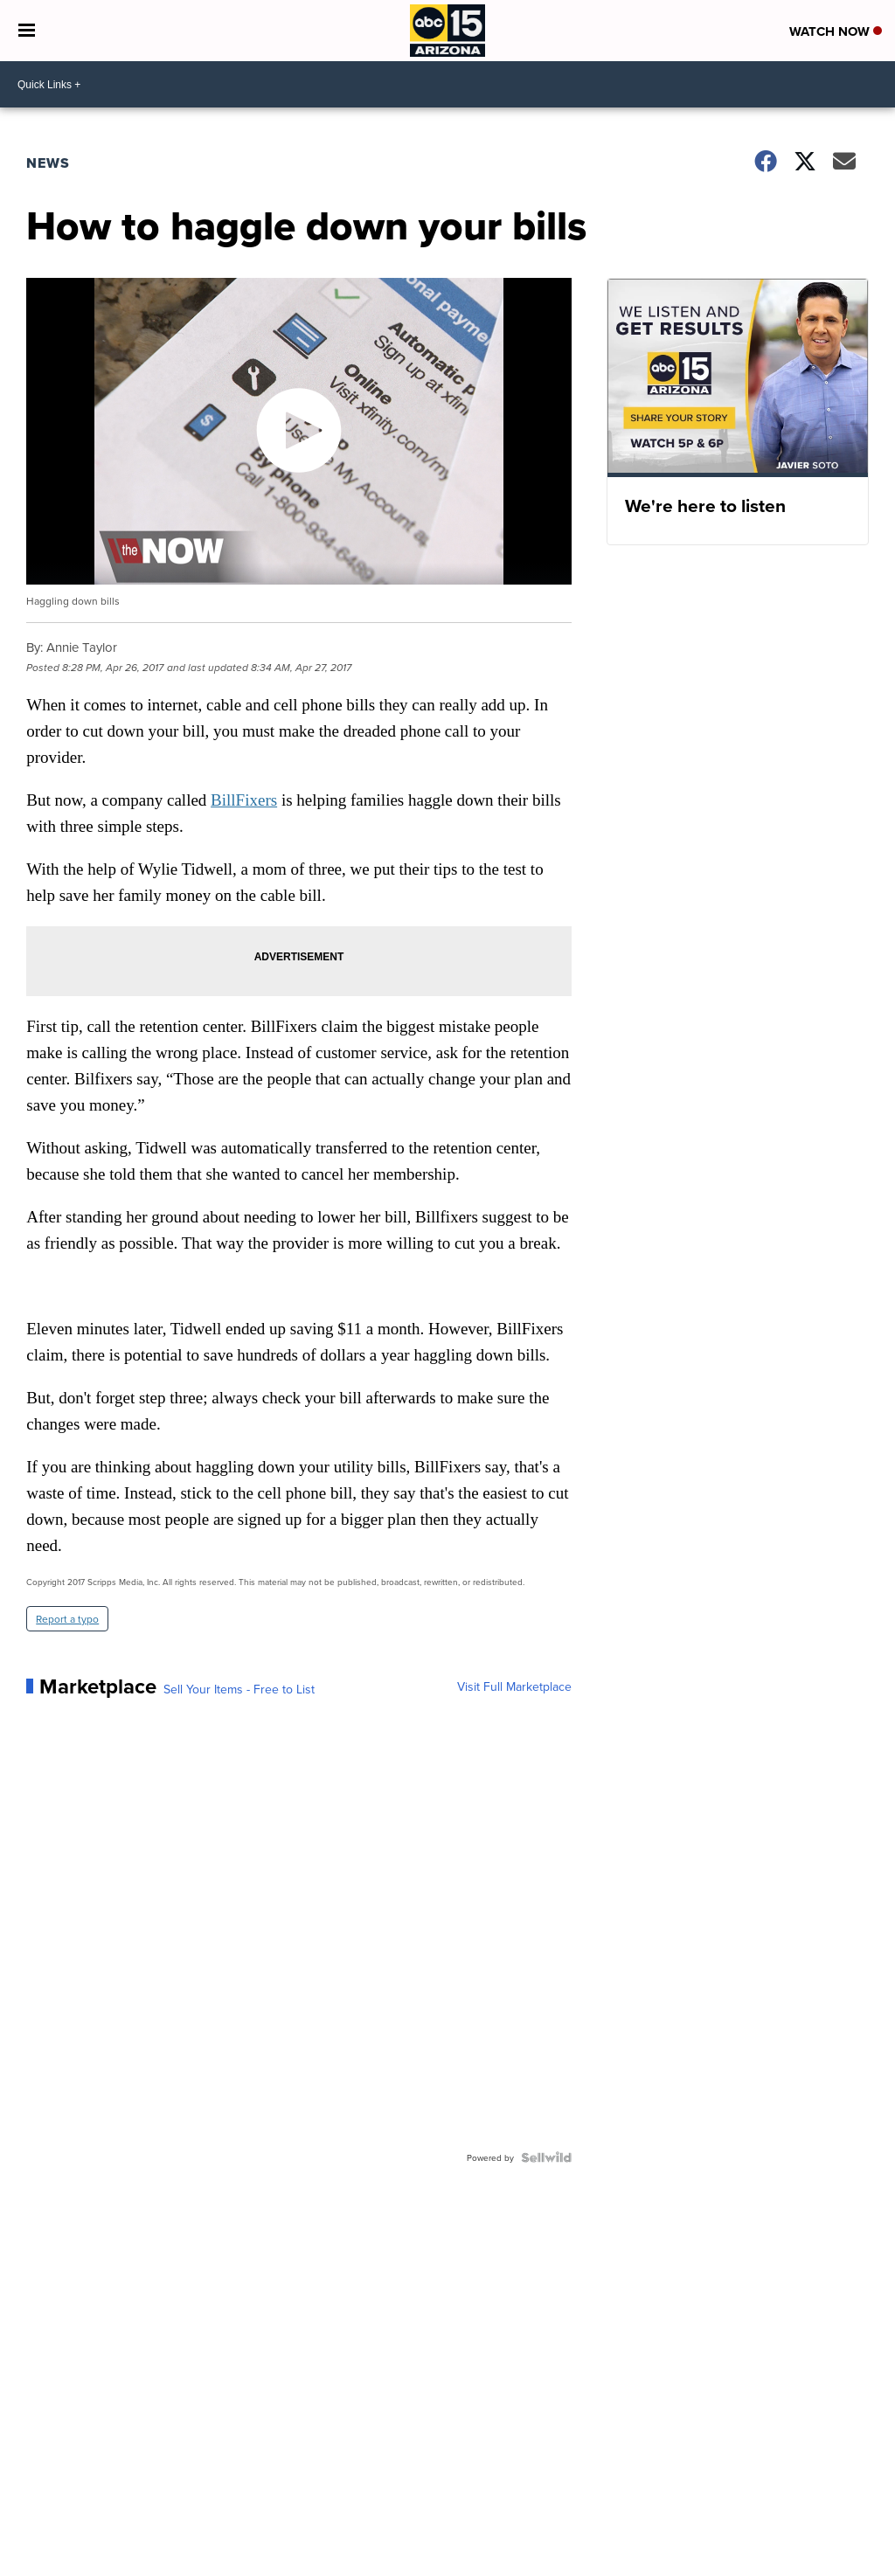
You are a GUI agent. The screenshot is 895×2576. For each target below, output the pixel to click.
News (48, 163)
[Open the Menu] (26, 30)
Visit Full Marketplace (514, 1686)
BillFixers (244, 800)
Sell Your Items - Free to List (239, 1689)
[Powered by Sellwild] (546, 2157)
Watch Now (835, 31)
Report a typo (67, 1618)
